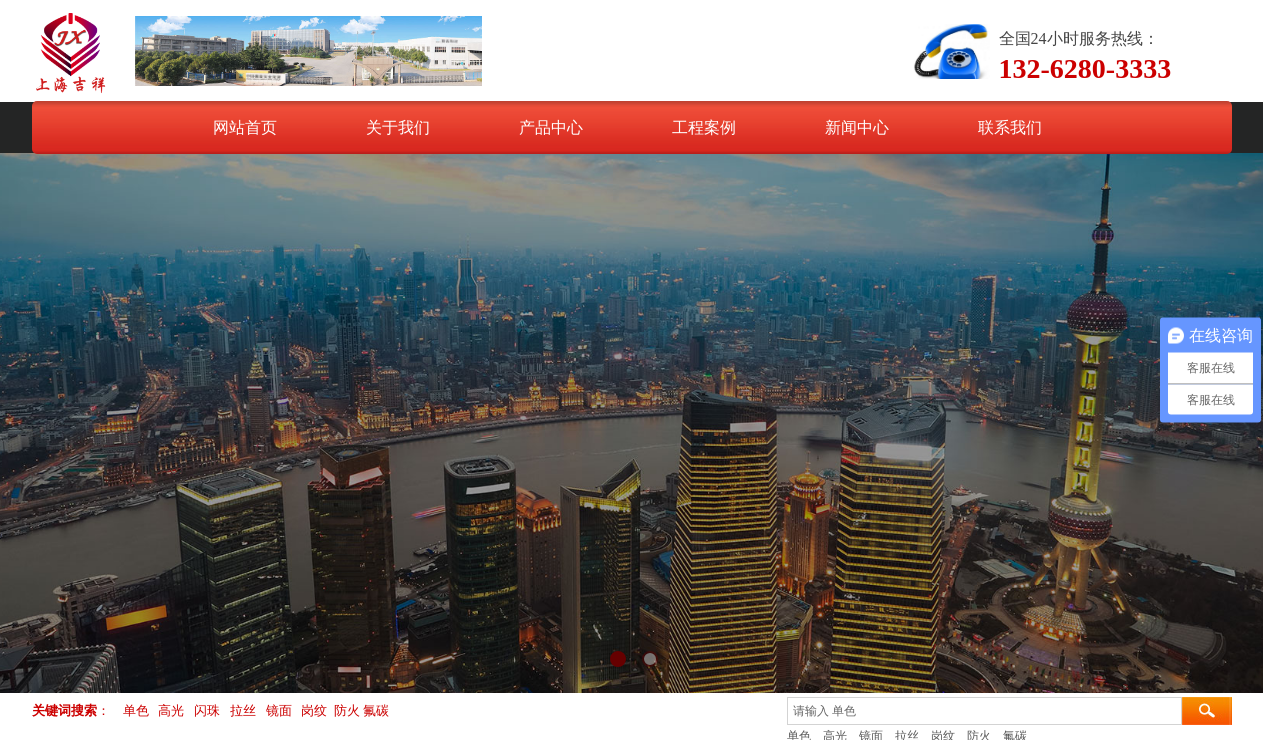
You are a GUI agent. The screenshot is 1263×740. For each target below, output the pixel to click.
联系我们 (1010, 127)
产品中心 (551, 127)
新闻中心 (857, 127)
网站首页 (245, 127)
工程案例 (704, 127)
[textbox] (984, 711)
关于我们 (398, 127)
